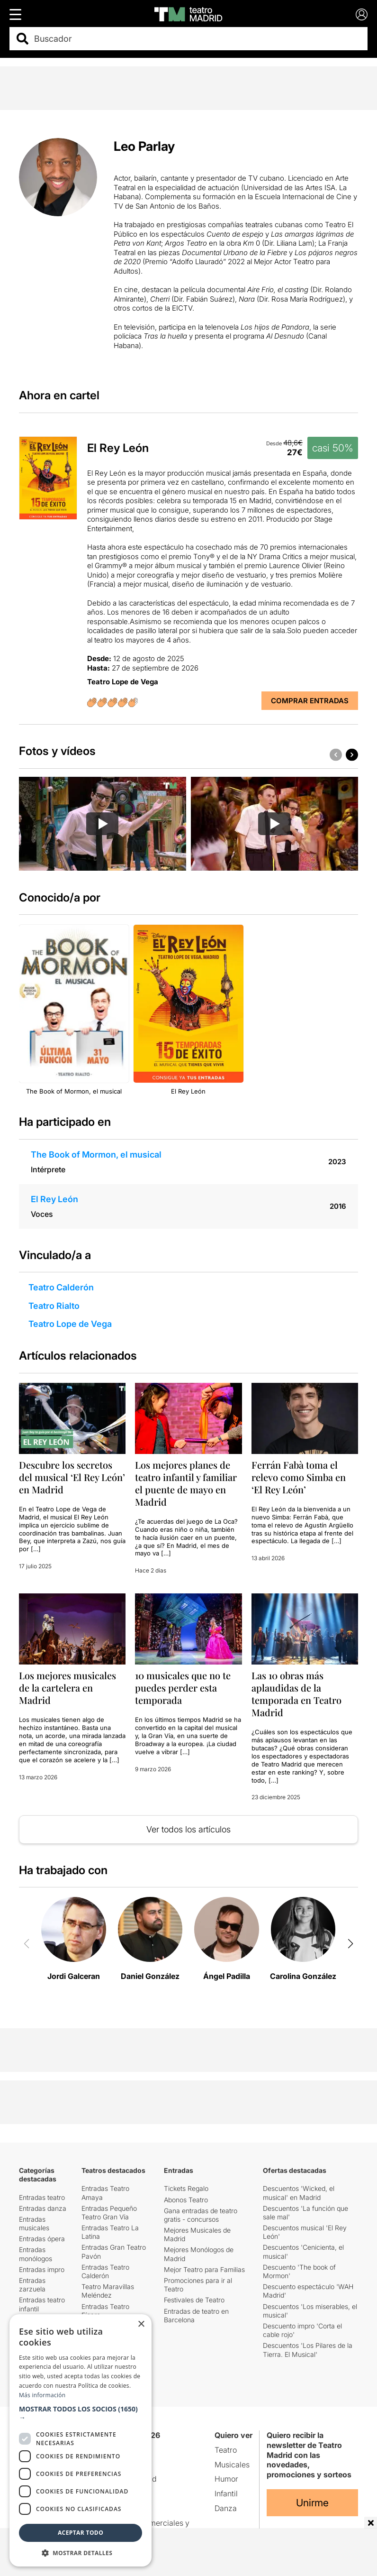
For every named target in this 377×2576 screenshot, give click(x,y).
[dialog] (80, 2440)
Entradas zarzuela (32, 2284)
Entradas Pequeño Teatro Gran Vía (109, 2212)
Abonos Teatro (186, 2200)
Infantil (226, 2493)
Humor (226, 2479)
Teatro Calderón (61, 1287)
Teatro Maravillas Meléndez (107, 2290)
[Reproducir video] (102, 823)
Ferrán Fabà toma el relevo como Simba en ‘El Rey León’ (298, 1477)
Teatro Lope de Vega (70, 1324)
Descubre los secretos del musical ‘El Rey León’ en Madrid (72, 1477)
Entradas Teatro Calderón (105, 2271)
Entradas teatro (42, 2197)
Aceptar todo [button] (80, 2533)
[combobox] (196, 39)
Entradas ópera (42, 2239)
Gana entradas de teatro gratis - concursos (200, 2215)
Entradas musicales (34, 2223)
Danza (226, 2508)
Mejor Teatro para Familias (204, 2269)
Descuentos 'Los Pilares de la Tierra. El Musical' (307, 2349)
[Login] (362, 14)
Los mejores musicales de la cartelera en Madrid (67, 1687)
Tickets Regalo (186, 2188)
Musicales (232, 2464)
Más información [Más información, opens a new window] (42, 2395)
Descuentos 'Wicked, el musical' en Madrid (298, 2192)
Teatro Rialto (54, 1306)
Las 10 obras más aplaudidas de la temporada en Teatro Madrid (296, 1694)
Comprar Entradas (310, 700)
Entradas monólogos (35, 2253)
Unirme (312, 2503)
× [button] (140, 2324)
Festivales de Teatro (194, 2300)
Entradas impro (41, 2269)
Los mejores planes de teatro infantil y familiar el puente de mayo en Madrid (186, 1483)
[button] (352, 754)
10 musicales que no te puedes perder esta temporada (183, 1687)
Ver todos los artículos (188, 1829)
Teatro (226, 2450)
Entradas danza (42, 2208)
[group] (102, 824)
